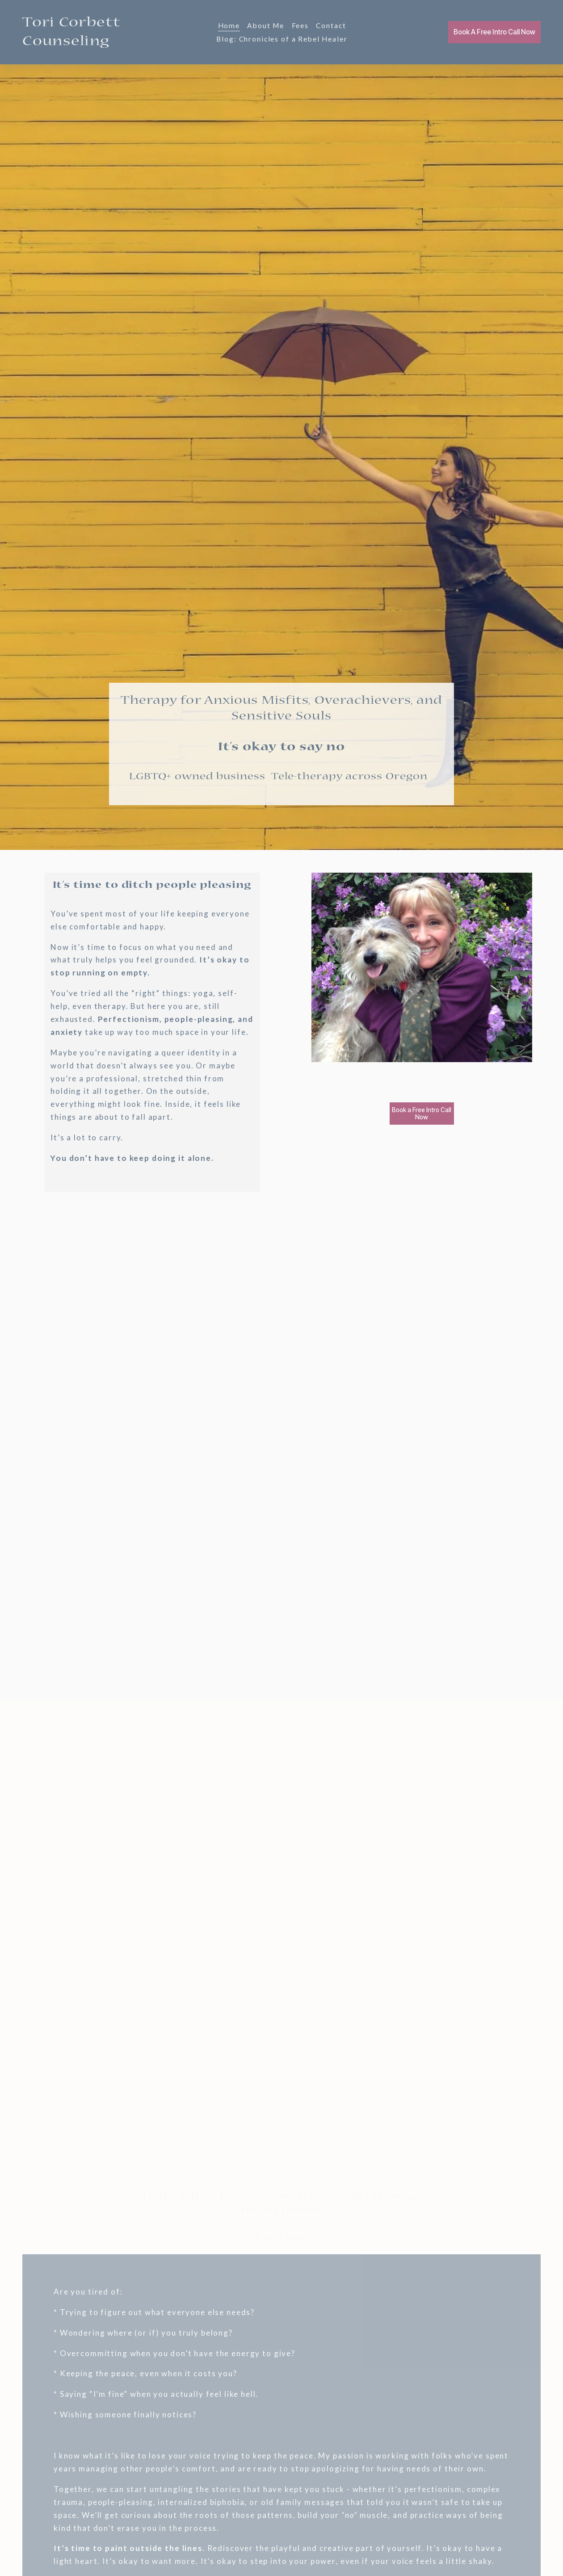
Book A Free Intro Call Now (494, 32)
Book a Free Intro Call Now (421, 1113)
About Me (265, 25)
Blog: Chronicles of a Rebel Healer (281, 39)
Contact (331, 25)
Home (229, 25)
